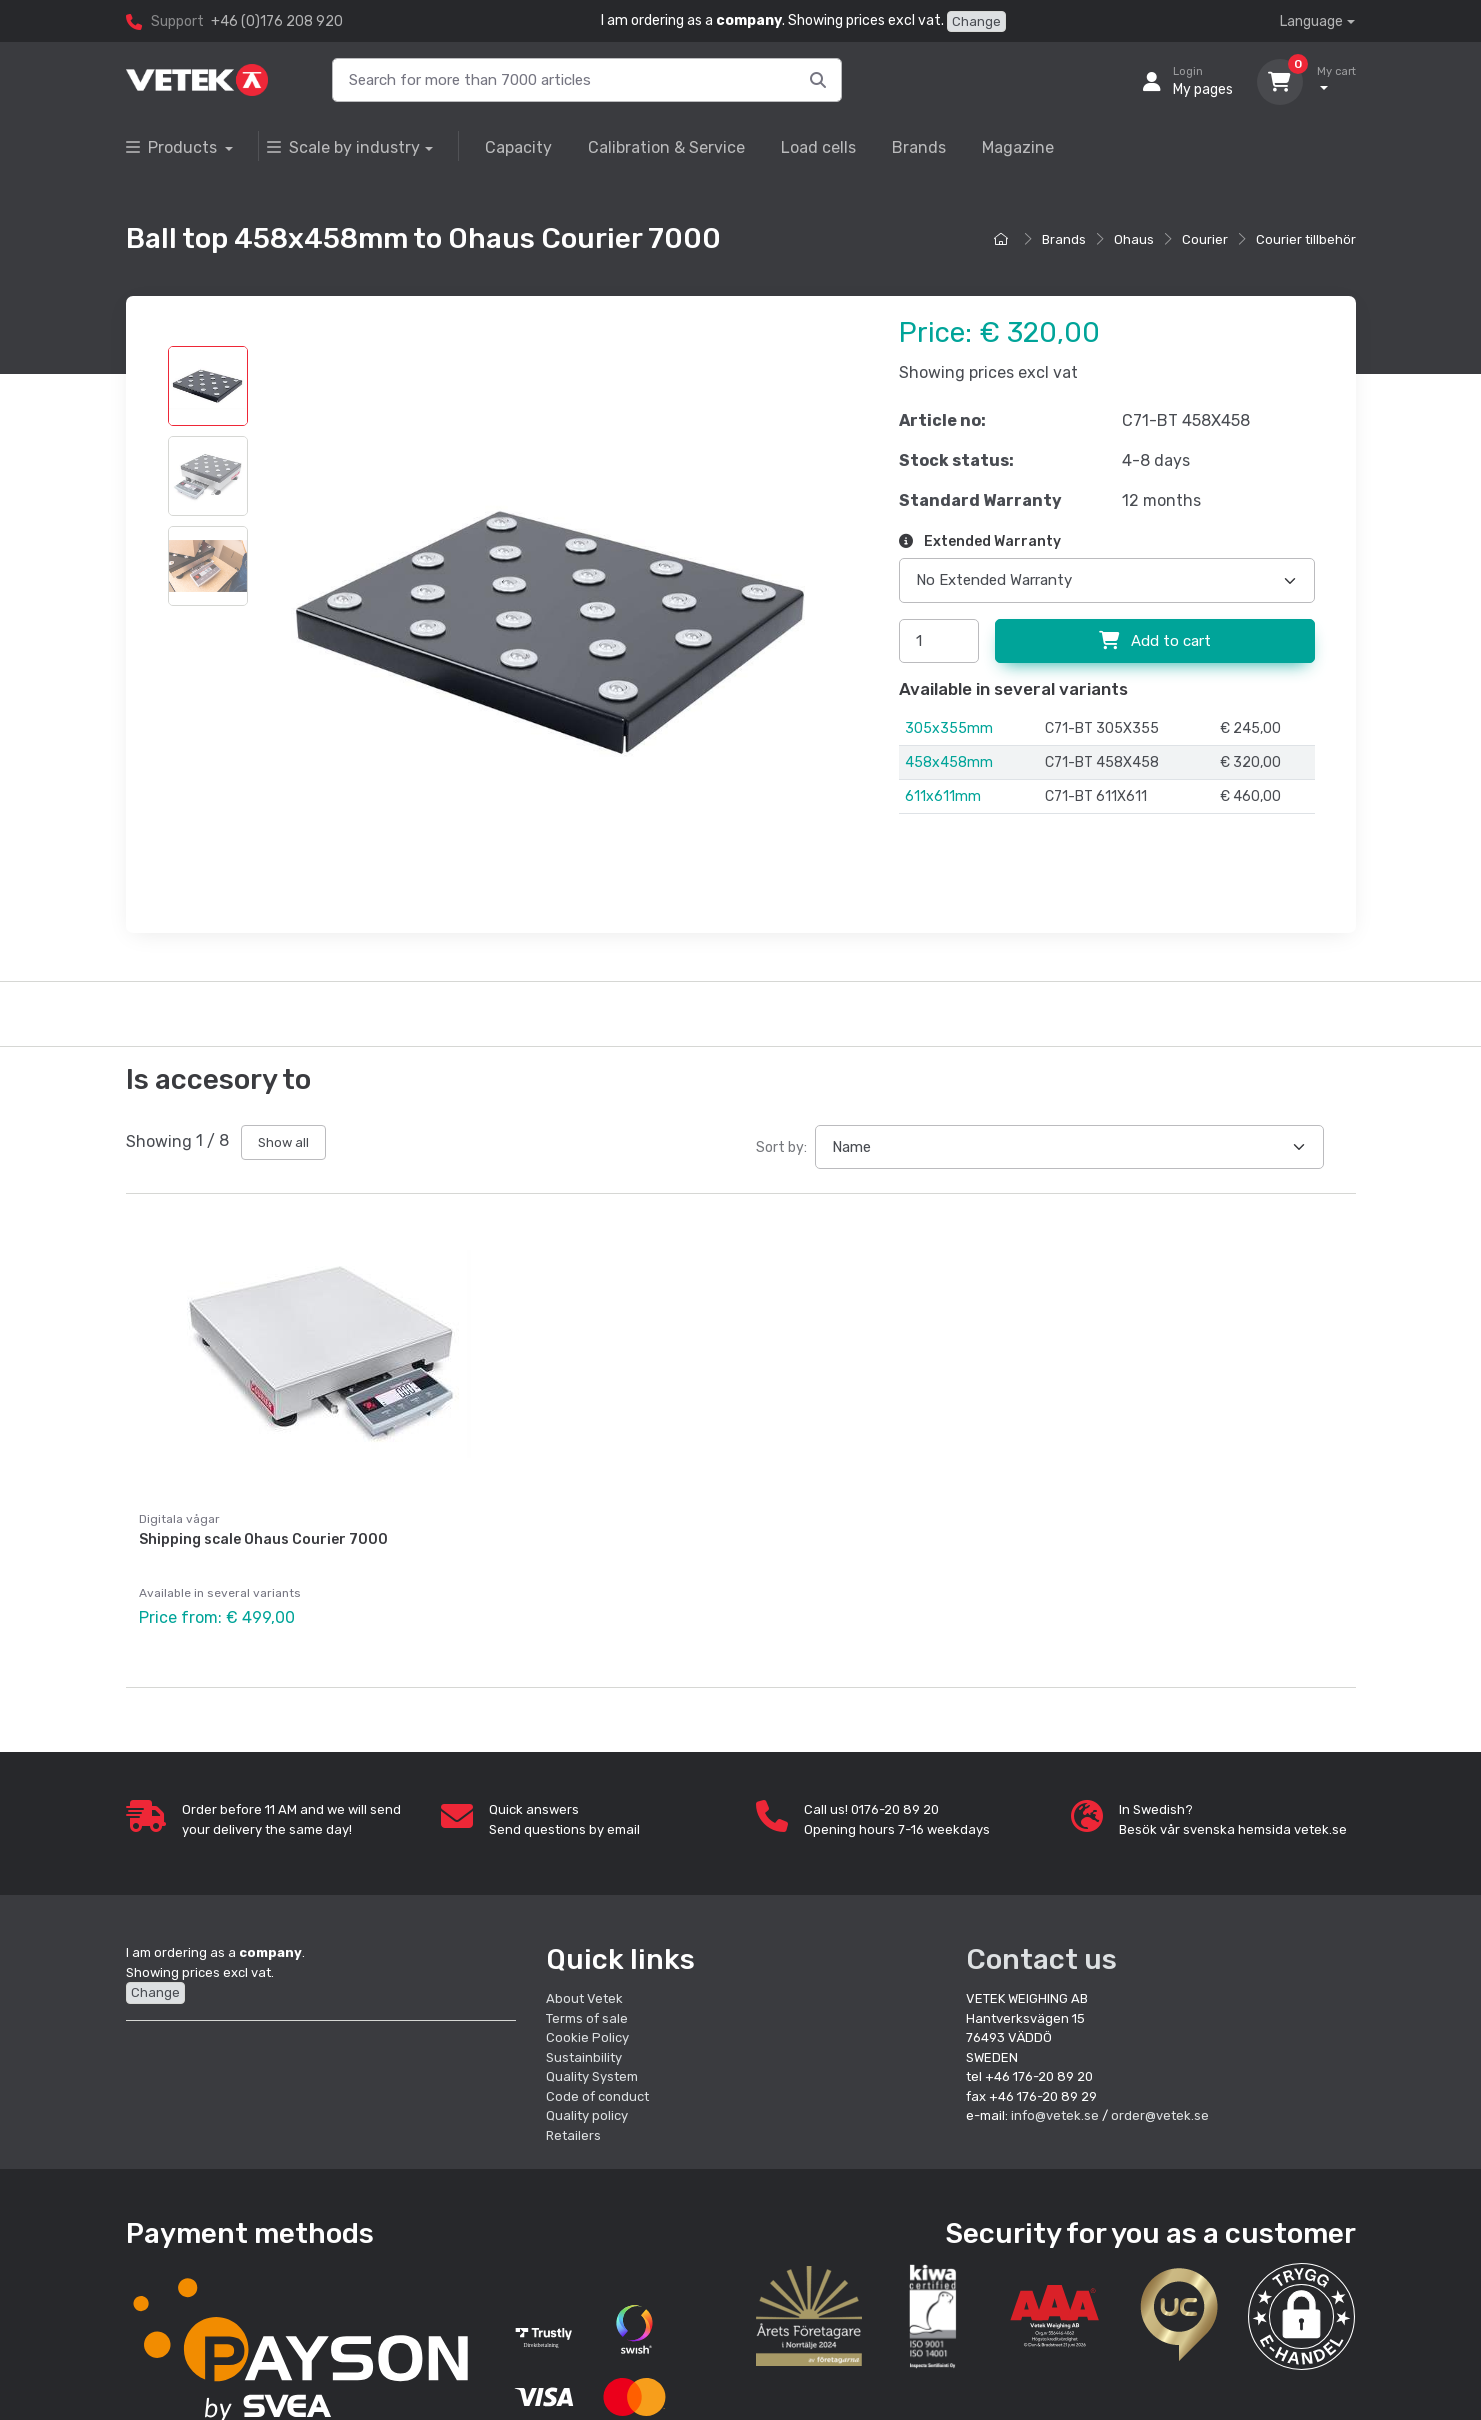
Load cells (818, 147)
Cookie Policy (587, 2028)
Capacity (518, 147)
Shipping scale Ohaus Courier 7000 (263, 1539)
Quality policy (587, 2106)
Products (173, 147)
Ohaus (1134, 239)
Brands (919, 147)
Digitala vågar (179, 1519)
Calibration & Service (666, 147)
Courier (1205, 239)
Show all (283, 1142)
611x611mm (943, 796)
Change (976, 21)
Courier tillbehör (1306, 239)
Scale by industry (343, 147)
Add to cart (1155, 641)
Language (1311, 21)
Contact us (1041, 1950)
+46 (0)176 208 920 (277, 21)
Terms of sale (587, 2008)
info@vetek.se (1055, 2106)
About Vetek (584, 1989)
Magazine (1018, 147)
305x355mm (949, 728)
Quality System (592, 2067)
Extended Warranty (980, 541)
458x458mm (949, 762)
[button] (1301, 2306)
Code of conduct (597, 2086)
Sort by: (781, 1147)
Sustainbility (585, 2047)
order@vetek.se (1160, 2106)
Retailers (573, 2125)
